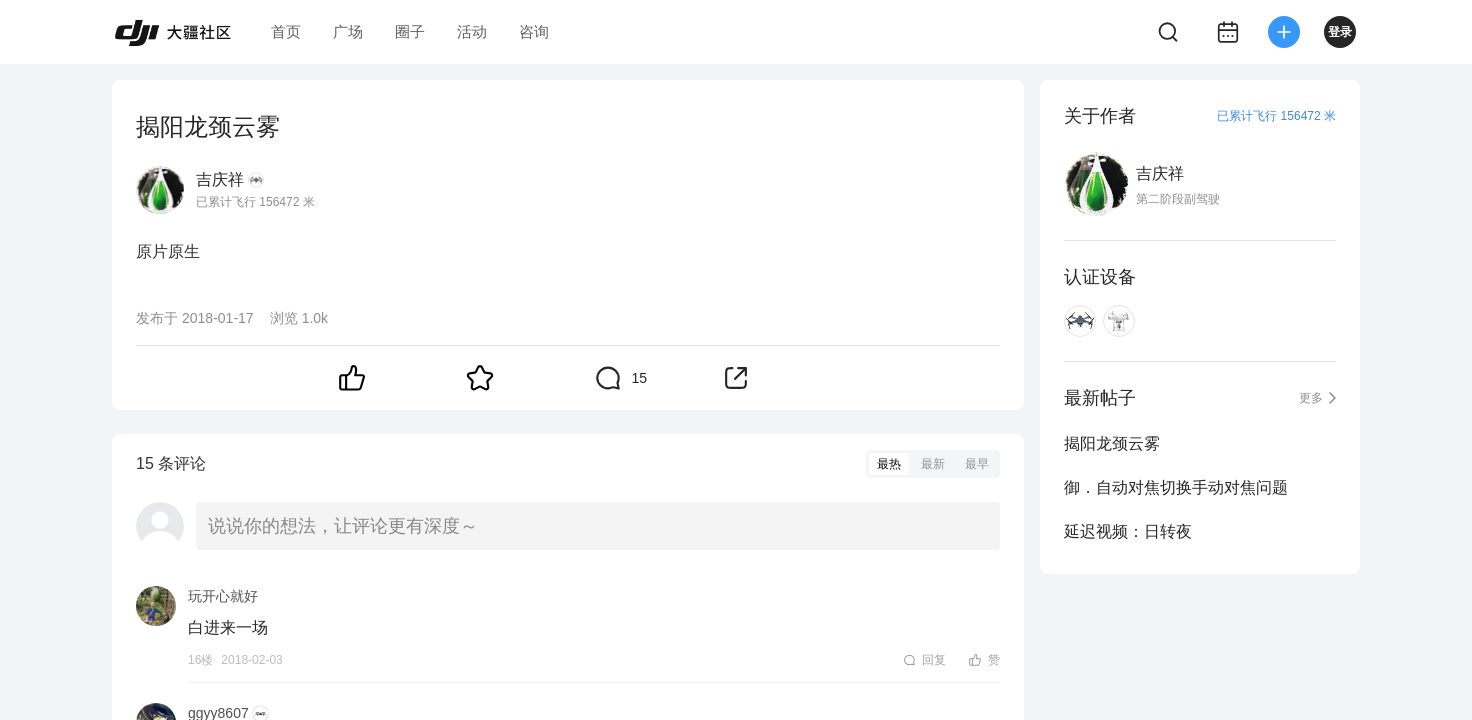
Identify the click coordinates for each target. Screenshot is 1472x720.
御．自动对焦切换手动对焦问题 (1176, 487)
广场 (348, 31)
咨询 (534, 31)
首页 (286, 31)
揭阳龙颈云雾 (1112, 443)
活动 (472, 31)
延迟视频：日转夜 (1128, 531)
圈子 (410, 31)
